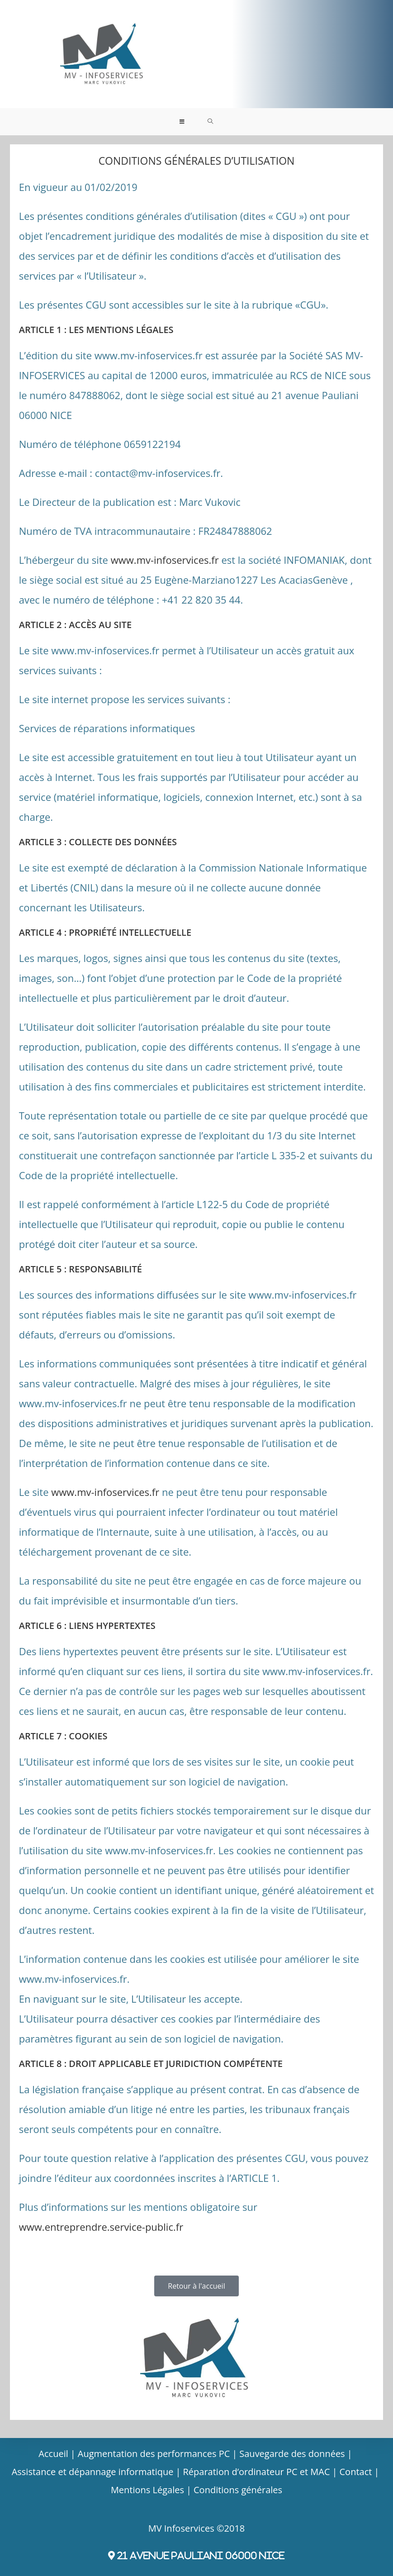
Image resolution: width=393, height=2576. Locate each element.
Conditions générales (238, 2490)
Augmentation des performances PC (154, 2453)
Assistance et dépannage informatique (93, 2472)
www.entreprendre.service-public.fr (101, 2226)
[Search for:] (210, 121)
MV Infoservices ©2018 (196, 2528)
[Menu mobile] (182, 121)
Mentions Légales (147, 2490)
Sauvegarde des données (292, 2453)
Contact (356, 2472)
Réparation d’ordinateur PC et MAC (256, 2472)
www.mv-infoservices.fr (165, 560)
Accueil (53, 2453)
